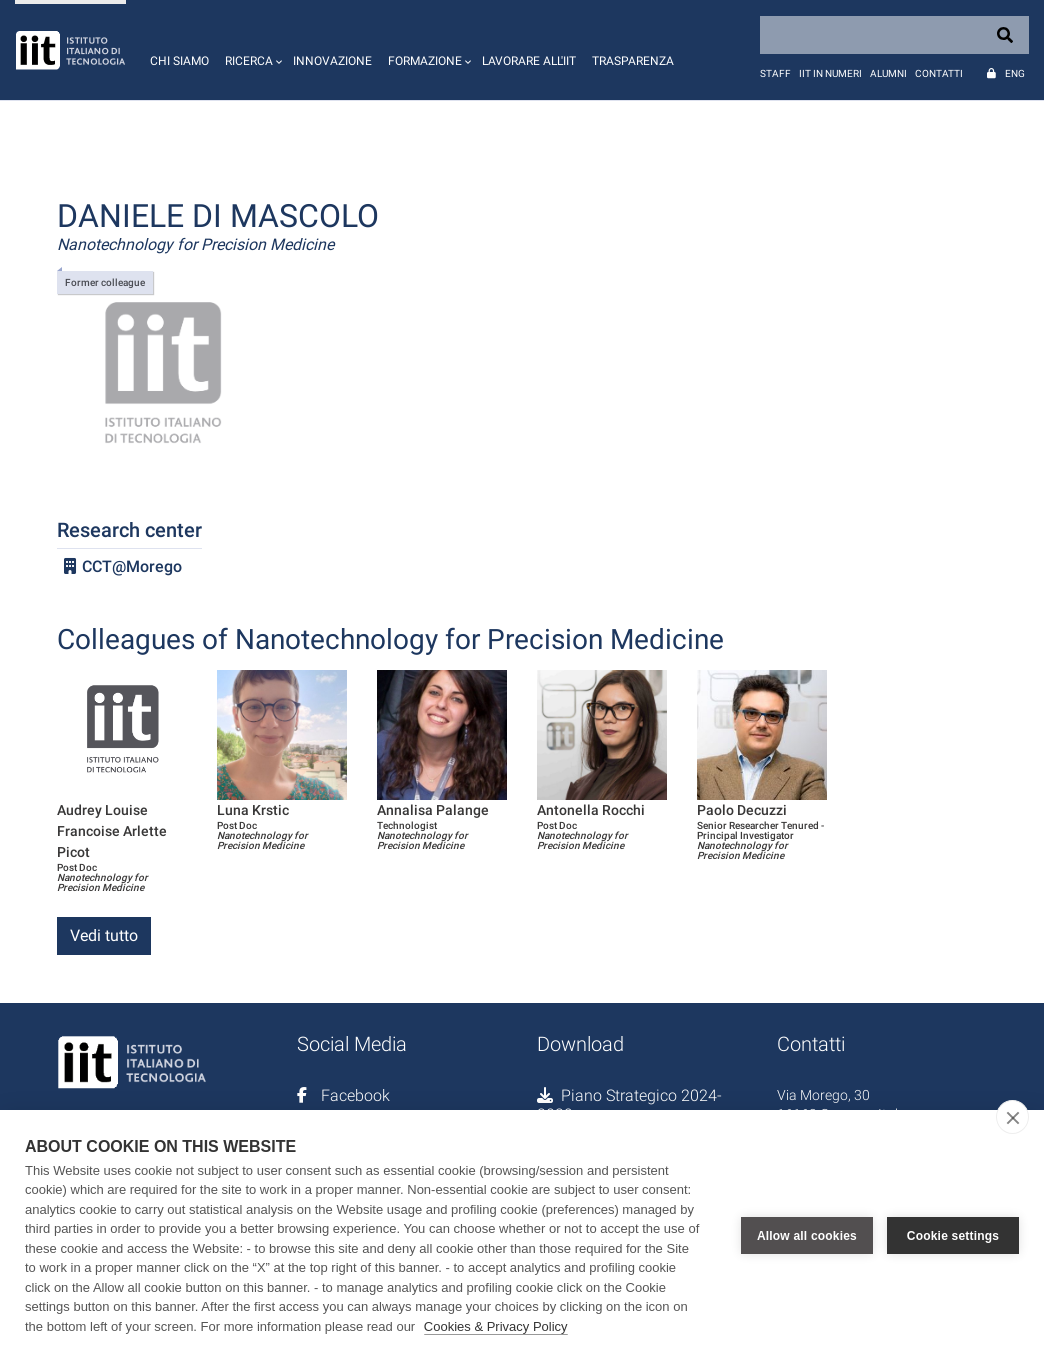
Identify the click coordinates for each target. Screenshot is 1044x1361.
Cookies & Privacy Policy (496, 1326)
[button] (251, 50)
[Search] (894, 35)
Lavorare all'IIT (529, 61)
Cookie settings (953, 1235)
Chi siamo (179, 61)
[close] (1012, 1117)
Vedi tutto (104, 935)
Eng (1015, 73)
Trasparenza (633, 61)
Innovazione (332, 61)
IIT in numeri (830, 73)
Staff (775, 73)
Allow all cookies (807, 1235)
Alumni (888, 73)
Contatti (939, 73)
